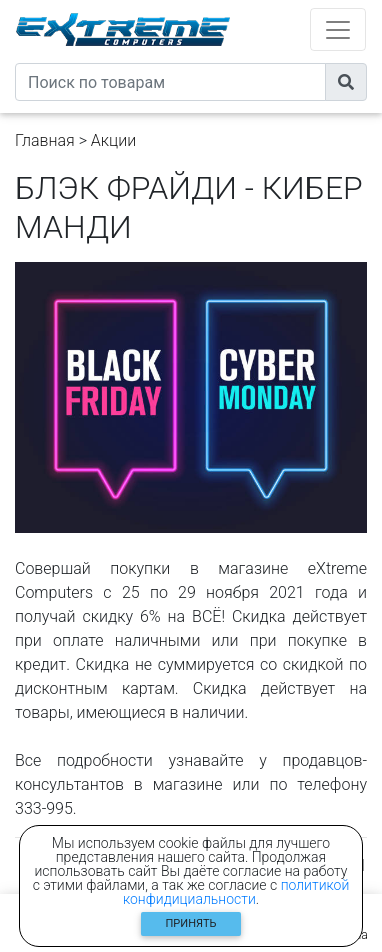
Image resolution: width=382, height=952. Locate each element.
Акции (113, 140)
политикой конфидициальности (236, 892)
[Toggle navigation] (338, 29)
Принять (191, 923)
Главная (45, 140)
